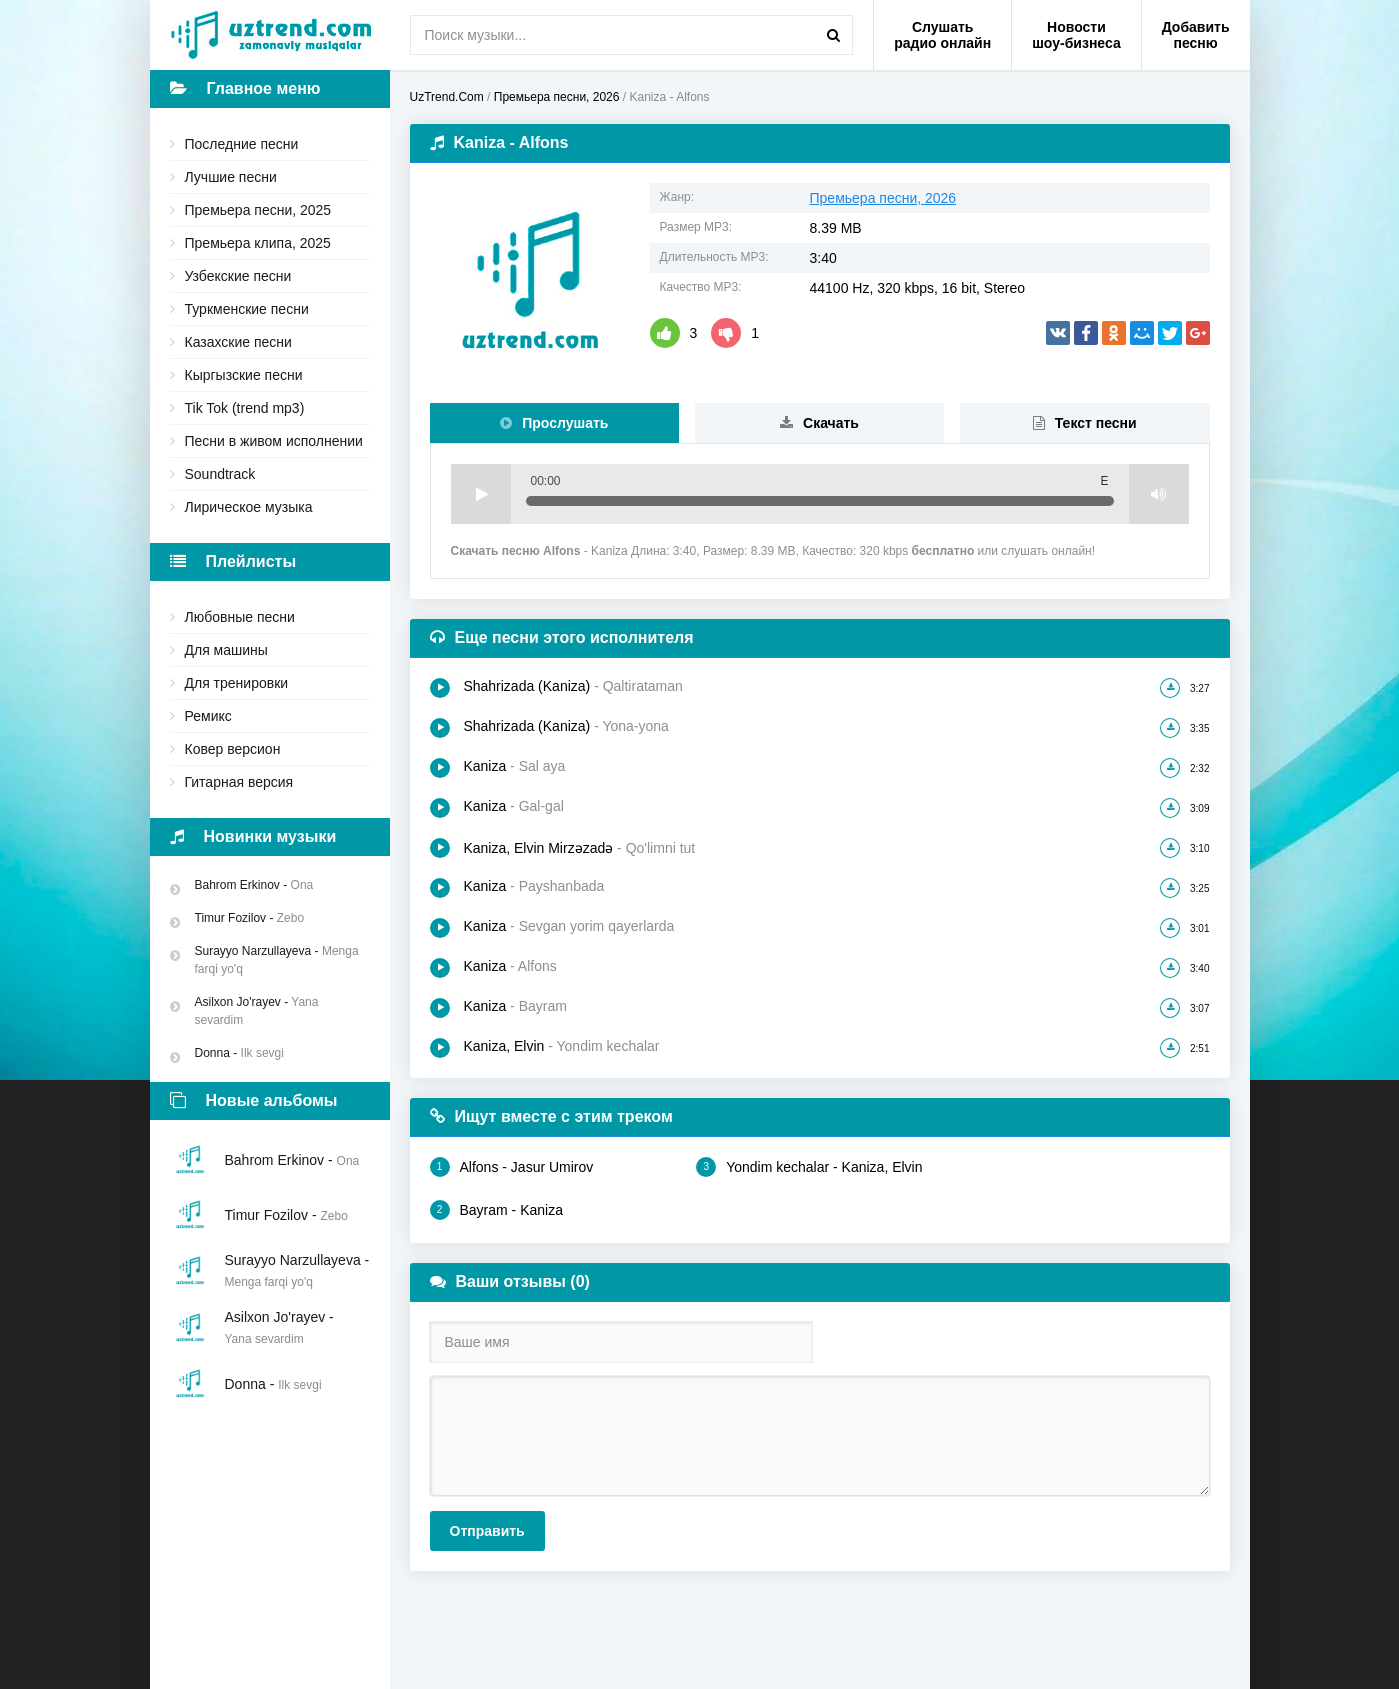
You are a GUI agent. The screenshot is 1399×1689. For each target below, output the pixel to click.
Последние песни (242, 144)
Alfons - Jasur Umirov (512, 1167)
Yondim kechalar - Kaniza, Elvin (809, 1167)
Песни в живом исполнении (274, 441)
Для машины (226, 650)
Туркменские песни (247, 309)
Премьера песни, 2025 (258, 210)
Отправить (487, 1531)
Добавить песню (1196, 35)
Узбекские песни (238, 276)
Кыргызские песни (244, 375)
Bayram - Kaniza (496, 1210)
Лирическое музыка (249, 507)
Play (481, 494)
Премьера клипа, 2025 (258, 243)
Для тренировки (237, 683)
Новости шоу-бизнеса (1076, 35)
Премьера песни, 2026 (883, 198)
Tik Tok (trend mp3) (245, 408)
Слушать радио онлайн (942, 35)
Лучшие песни (231, 177)
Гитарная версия (239, 782)
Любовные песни (240, 617)
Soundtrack (220, 474)
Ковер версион (233, 749)
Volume (1159, 494)
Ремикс (208, 716)
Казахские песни (238, 342)
